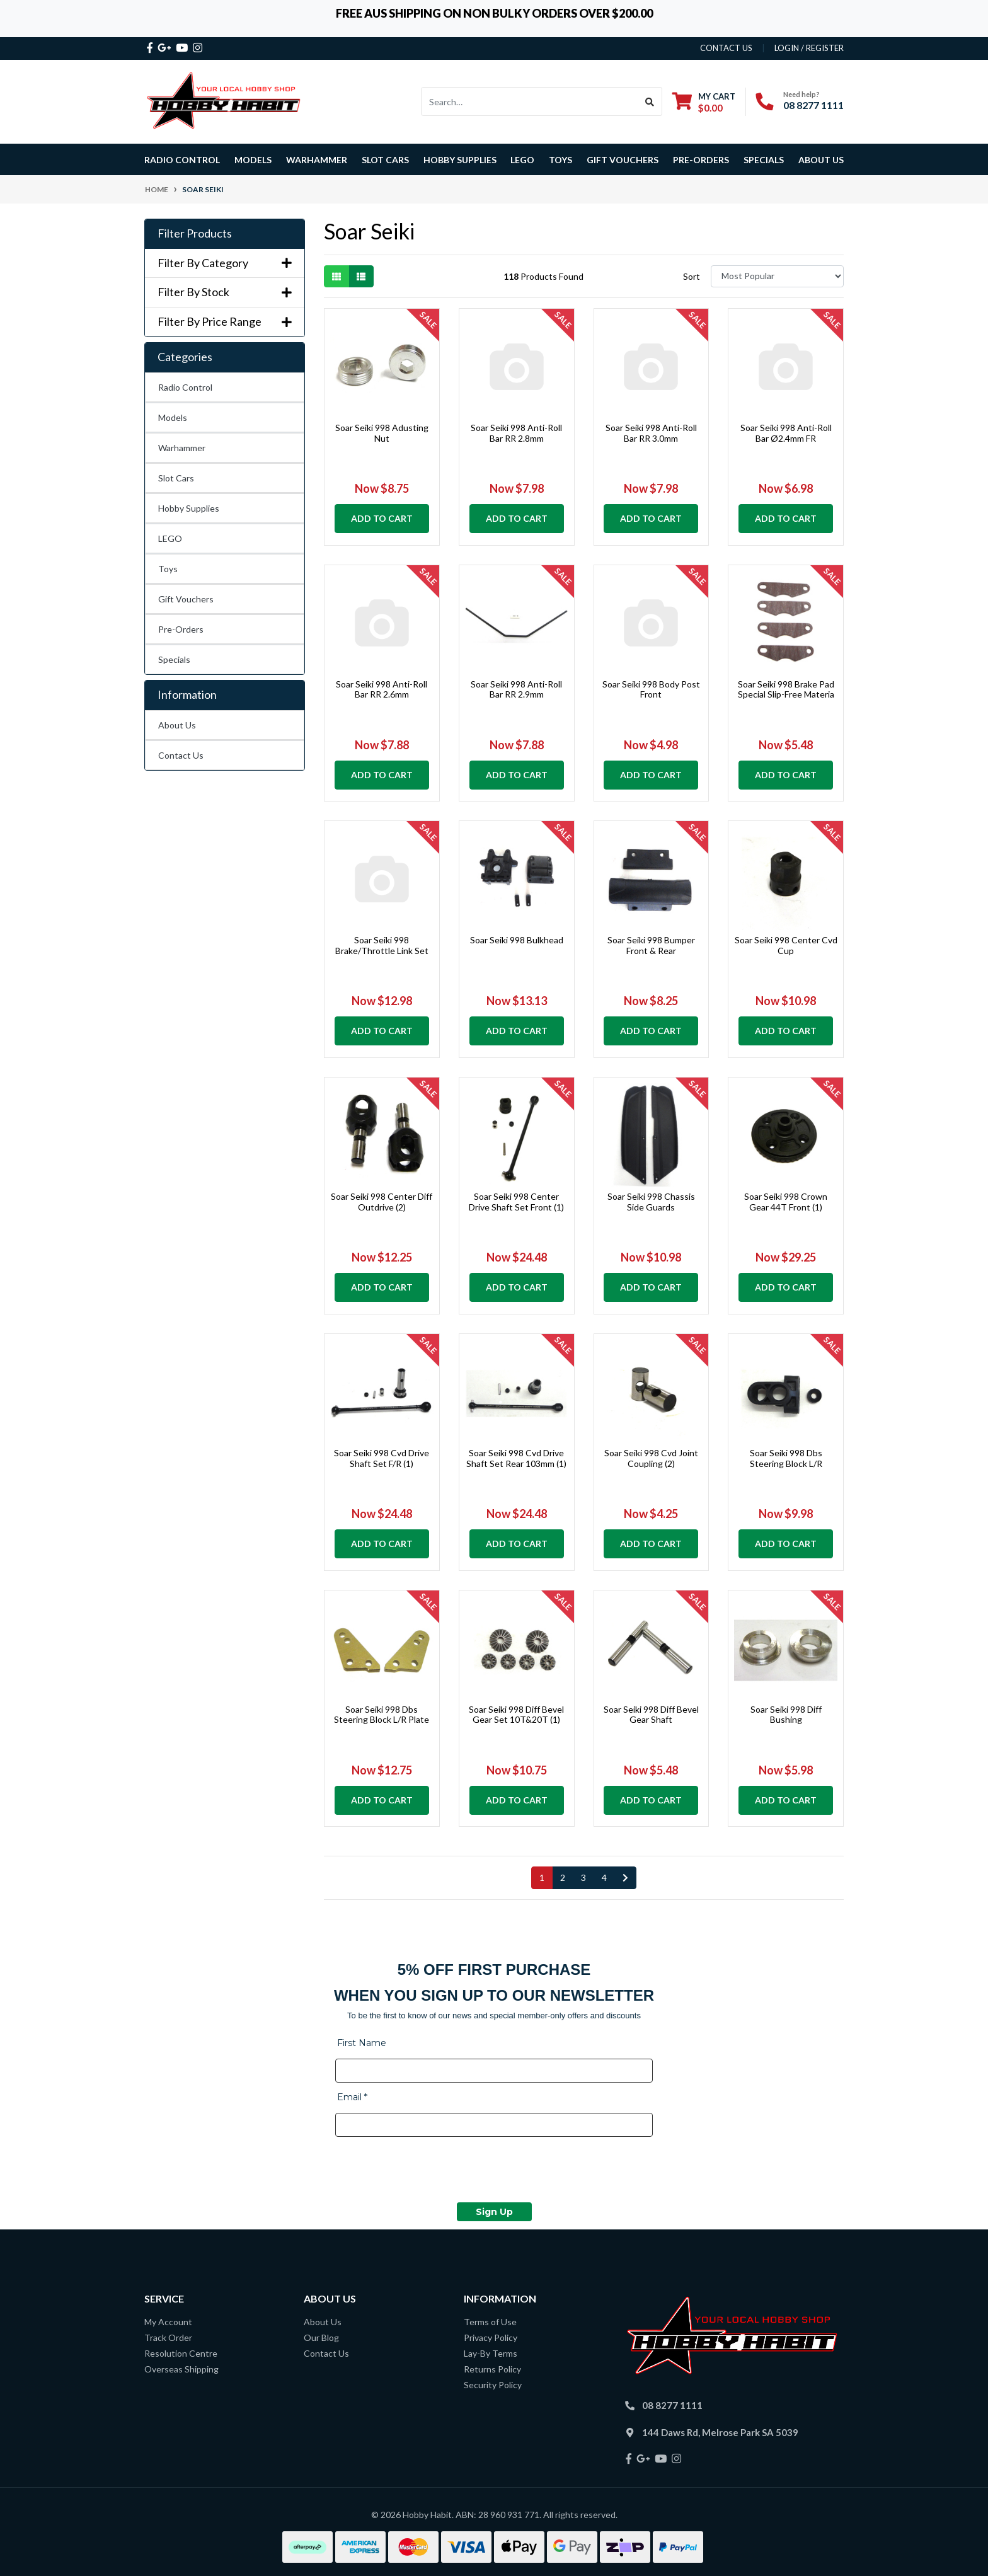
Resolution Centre (180, 2353)
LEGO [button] (522, 159)
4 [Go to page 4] (604, 1877)
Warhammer (316, 159)
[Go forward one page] (625, 1877)
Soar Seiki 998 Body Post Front (651, 689)
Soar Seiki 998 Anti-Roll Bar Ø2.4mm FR (786, 433)
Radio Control (185, 387)
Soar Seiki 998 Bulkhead (516, 939)
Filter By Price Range (225, 321)
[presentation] (431, 2171)
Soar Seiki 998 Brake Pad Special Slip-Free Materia (786, 689)
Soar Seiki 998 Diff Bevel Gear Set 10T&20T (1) (516, 1714)
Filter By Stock (225, 292)
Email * (352, 2097)
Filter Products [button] (195, 233)
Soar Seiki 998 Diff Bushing (786, 1714)
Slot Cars (176, 478)
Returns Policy (492, 2369)
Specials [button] (764, 159)
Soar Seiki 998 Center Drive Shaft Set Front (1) (516, 1201)
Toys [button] (560, 159)
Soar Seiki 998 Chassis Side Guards (651, 1201)
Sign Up (494, 2211)
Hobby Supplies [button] (460, 159)
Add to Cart (382, 518)
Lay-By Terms (490, 2353)
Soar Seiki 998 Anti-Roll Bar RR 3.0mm (651, 433)
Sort (691, 276)
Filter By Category (225, 263)
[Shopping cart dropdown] (704, 101)
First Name (361, 2043)
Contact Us (181, 755)
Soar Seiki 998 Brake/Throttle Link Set (381, 945)
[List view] (361, 276)
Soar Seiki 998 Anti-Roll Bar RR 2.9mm (516, 689)
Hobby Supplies (188, 508)
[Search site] (650, 101)
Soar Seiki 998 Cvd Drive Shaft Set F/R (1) (381, 1458)
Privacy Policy (490, 2337)
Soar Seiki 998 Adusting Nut (381, 433)
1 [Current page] (541, 1877)
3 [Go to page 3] (583, 1877)
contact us (726, 48)
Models (172, 417)
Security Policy (493, 2384)
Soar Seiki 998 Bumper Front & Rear (651, 945)
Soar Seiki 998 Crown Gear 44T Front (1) (785, 1201)
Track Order (168, 2337)
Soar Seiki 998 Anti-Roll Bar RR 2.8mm (516, 433)
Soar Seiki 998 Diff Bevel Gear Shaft (651, 1714)
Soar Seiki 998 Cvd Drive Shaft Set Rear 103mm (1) (516, 1458)
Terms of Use (490, 2321)
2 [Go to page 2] (562, 1877)
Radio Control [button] (182, 159)
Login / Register (809, 48)
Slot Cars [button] (385, 159)
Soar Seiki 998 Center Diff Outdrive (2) (381, 1201)
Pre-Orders (701, 159)
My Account (168, 2321)
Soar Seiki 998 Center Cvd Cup (786, 945)
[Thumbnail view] (336, 276)
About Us (821, 159)
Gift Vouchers (622, 159)
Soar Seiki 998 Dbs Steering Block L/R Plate (381, 1714)
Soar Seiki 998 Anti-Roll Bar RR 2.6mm (381, 689)
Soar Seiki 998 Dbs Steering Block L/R (786, 1458)
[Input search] (529, 101)
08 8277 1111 (813, 105)
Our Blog (321, 2337)
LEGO (170, 538)
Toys (168, 568)
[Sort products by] (777, 276)
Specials (174, 659)
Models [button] (253, 159)
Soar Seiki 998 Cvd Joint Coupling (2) (651, 1458)
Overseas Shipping (181, 2369)
